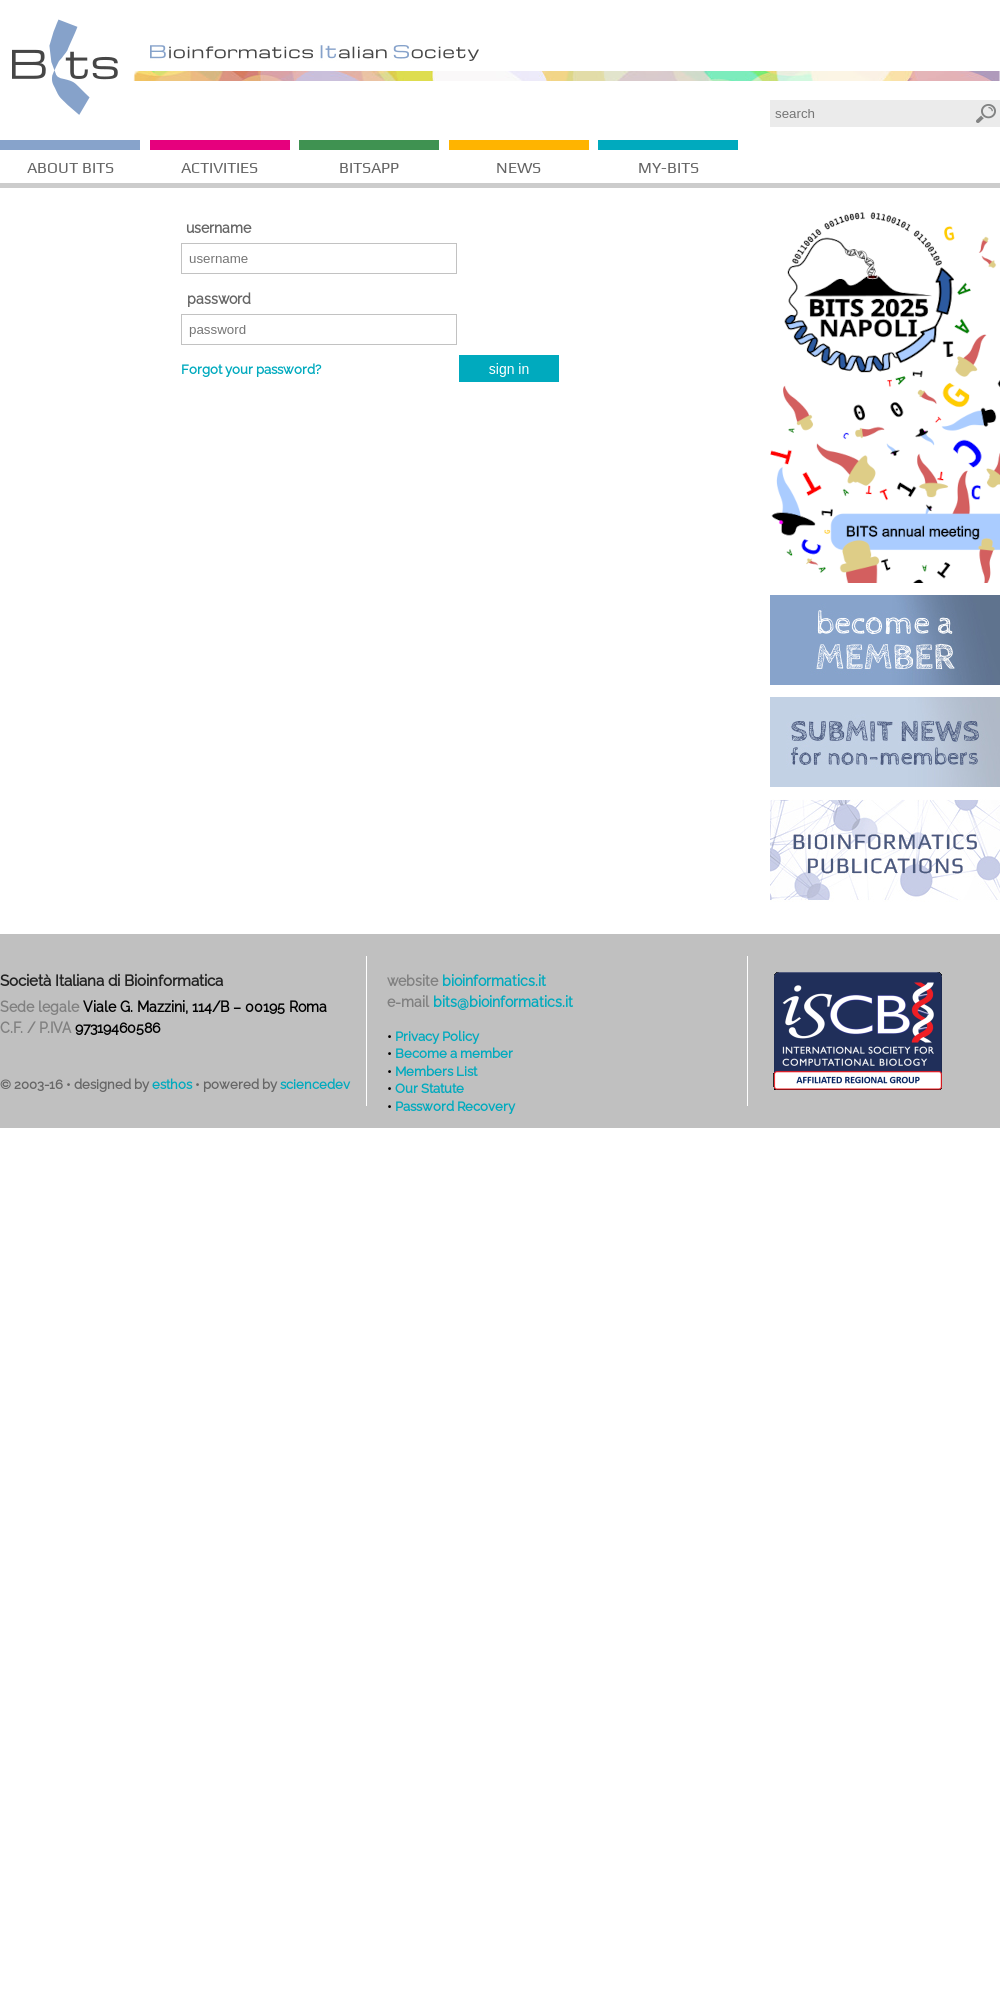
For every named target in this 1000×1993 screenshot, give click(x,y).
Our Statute (429, 1088)
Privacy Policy (437, 1036)
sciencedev (315, 1084)
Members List (436, 1071)
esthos (172, 1084)
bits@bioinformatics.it (503, 1002)
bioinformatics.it (494, 981)
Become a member (454, 1053)
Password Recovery (455, 1106)
